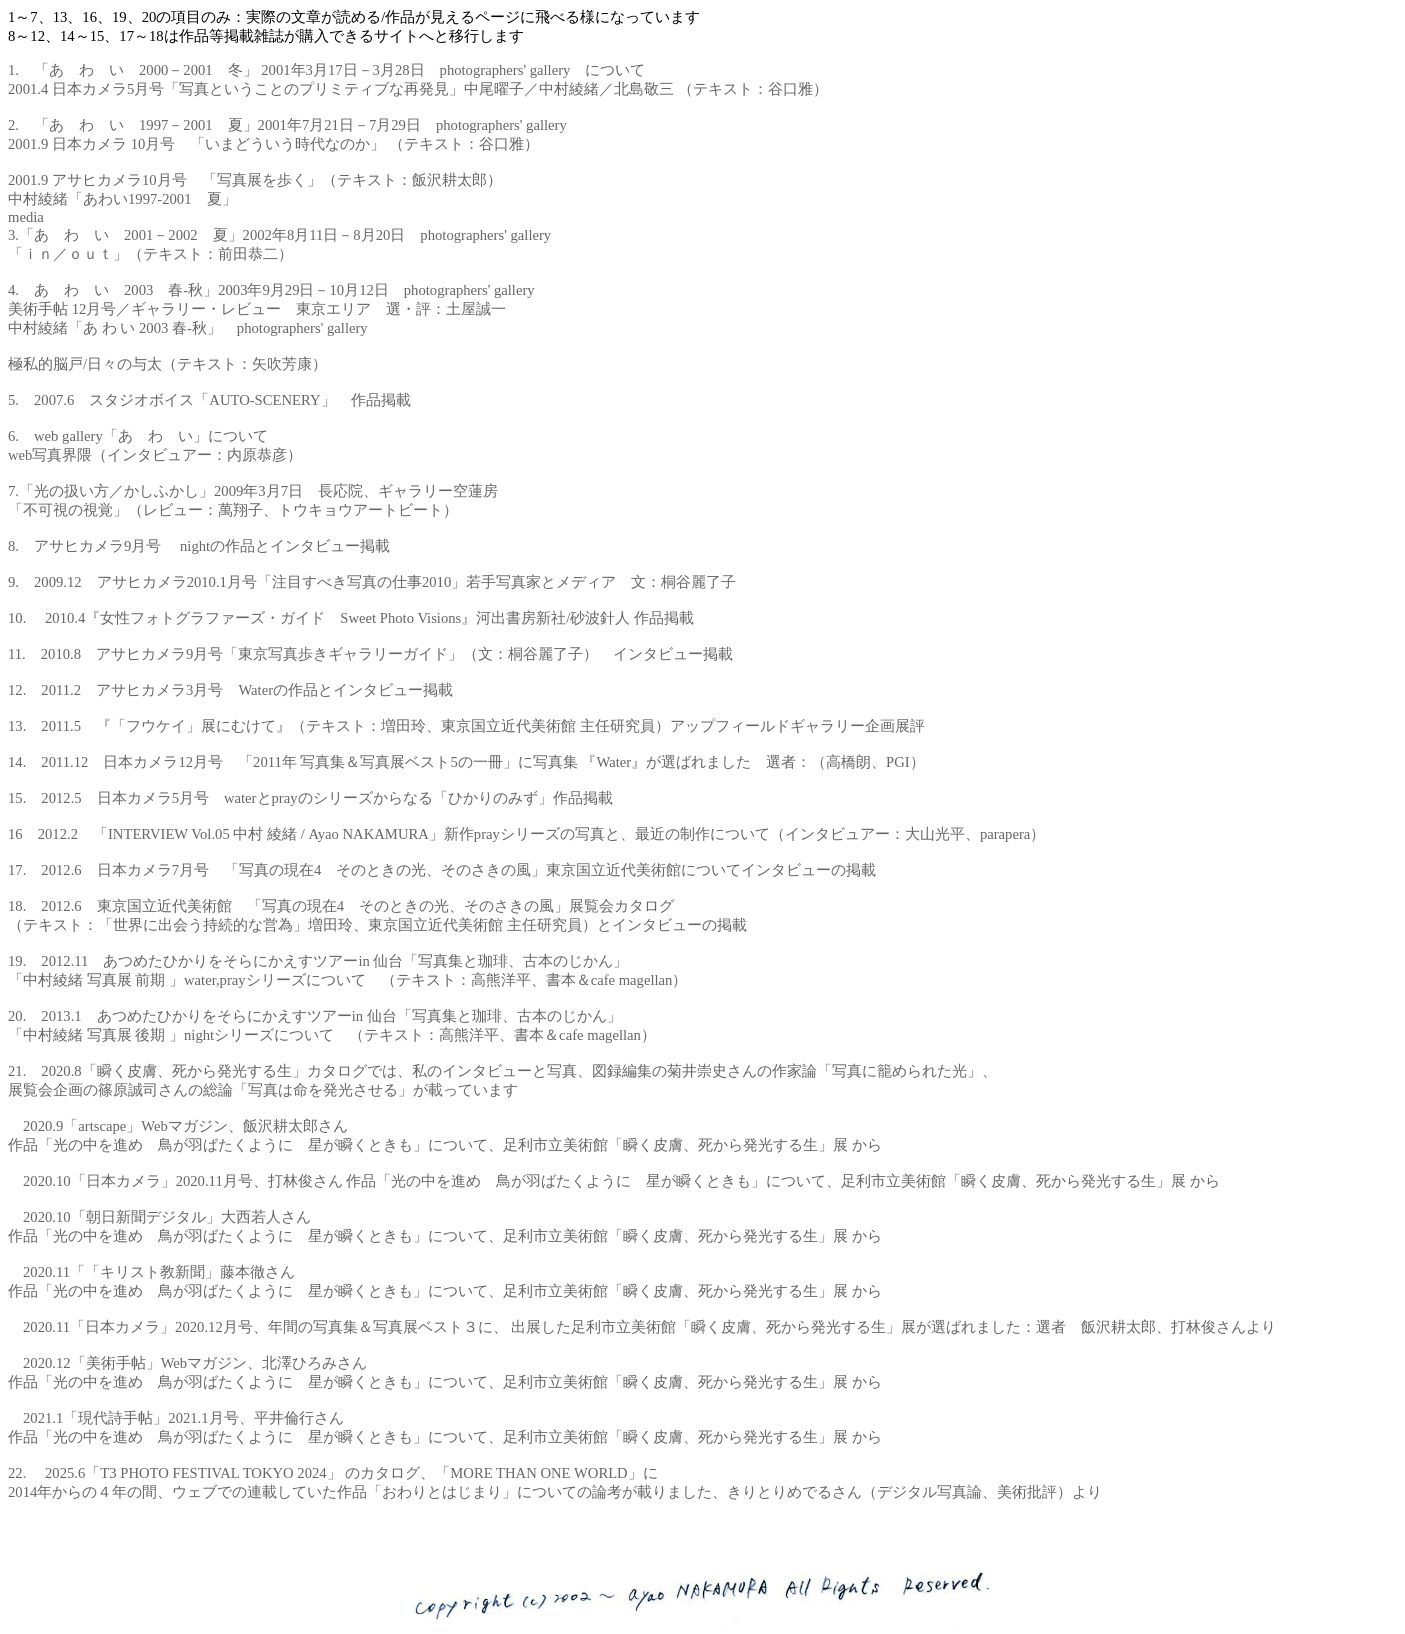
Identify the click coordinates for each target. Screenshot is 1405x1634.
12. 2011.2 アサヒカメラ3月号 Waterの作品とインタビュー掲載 (230, 690)
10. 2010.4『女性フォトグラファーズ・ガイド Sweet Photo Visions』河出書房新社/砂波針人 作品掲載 (351, 618)
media (26, 217)
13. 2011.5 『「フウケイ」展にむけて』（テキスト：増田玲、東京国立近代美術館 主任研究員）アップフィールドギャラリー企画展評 (466, 726)
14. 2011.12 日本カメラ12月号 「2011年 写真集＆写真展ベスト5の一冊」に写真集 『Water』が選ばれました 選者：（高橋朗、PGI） (466, 762)
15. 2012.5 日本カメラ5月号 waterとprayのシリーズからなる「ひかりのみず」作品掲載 (310, 798)
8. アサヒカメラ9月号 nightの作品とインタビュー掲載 (199, 546)
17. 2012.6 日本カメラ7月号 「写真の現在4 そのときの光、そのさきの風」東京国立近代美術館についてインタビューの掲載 (442, 870)
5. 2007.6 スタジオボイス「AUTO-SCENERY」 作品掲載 (209, 400)
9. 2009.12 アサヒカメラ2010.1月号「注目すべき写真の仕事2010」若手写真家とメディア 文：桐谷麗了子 (372, 582)
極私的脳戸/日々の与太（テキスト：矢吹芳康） (167, 364)
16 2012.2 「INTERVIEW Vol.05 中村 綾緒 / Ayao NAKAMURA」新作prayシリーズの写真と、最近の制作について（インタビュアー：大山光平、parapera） (526, 834)
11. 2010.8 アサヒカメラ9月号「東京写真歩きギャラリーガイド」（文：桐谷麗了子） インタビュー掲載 (370, 654)
